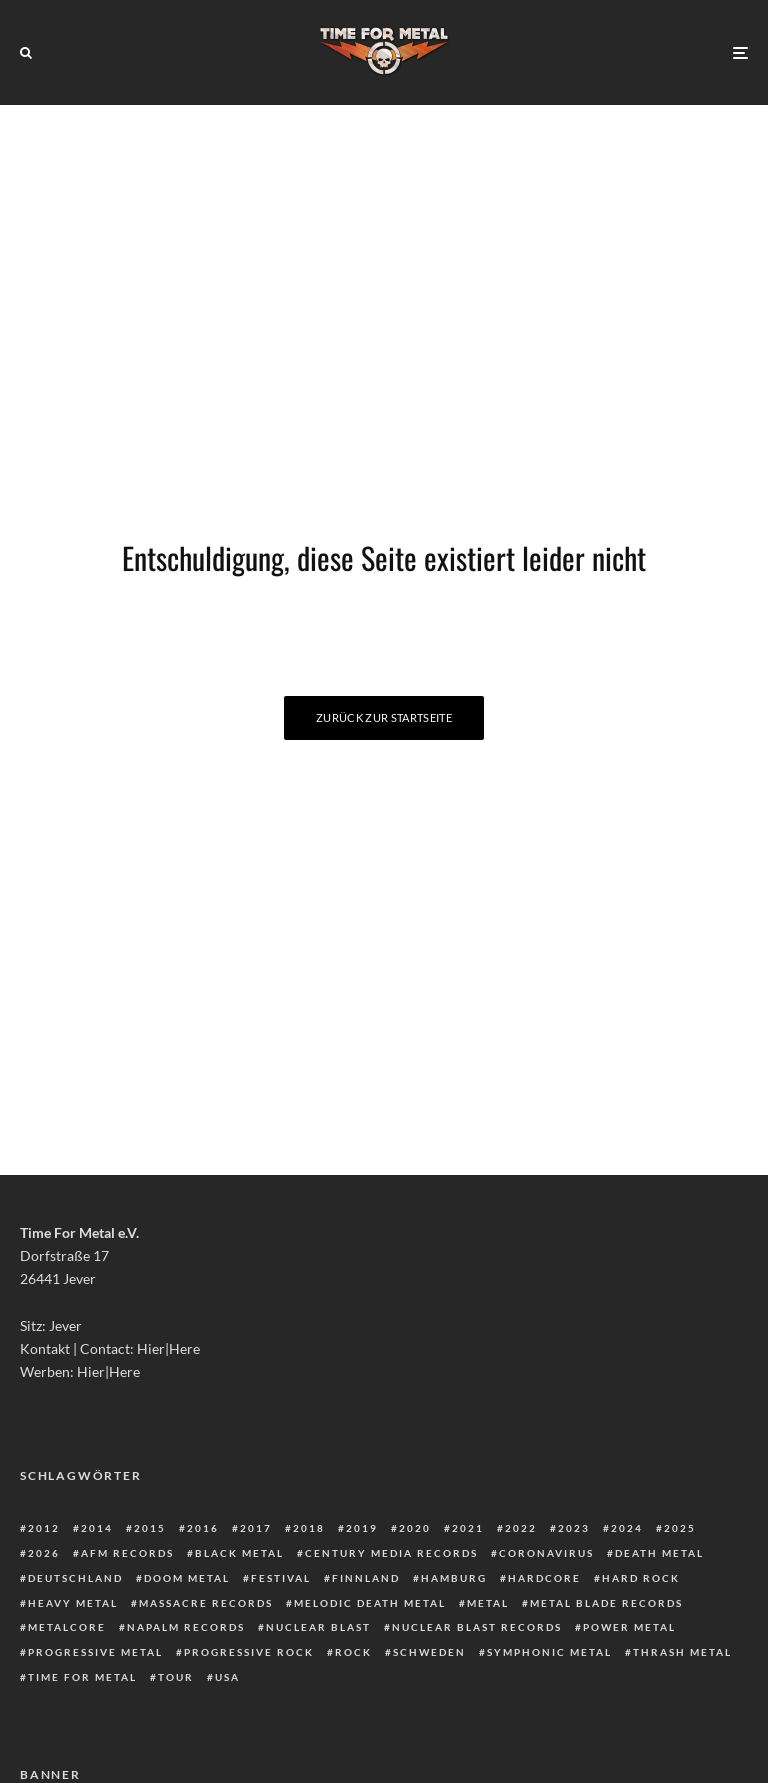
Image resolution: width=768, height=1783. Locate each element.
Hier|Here (168, 1348)
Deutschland (75, 1578)
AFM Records (127, 1553)
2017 (256, 1528)
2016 (203, 1528)
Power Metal (629, 1627)
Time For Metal (82, 1677)
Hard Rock (641, 1578)
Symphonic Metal (549, 1652)
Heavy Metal (73, 1603)
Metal (488, 1603)
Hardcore (544, 1578)
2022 (521, 1528)
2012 (44, 1528)
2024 (627, 1528)
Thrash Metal (682, 1652)
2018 (309, 1528)
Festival (281, 1578)
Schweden (429, 1652)
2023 (574, 1528)
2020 (415, 1528)
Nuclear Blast (318, 1627)
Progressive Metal (95, 1652)
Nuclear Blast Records (477, 1627)
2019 (362, 1528)
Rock (353, 1652)
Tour (176, 1677)
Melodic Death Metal (370, 1603)
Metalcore (67, 1627)
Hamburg (454, 1578)
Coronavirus (546, 1553)
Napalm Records (186, 1627)
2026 (44, 1553)
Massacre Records (206, 1603)
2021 (468, 1528)
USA (227, 1677)
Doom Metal (187, 1578)
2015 (150, 1528)
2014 (97, 1528)
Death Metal (659, 1553)
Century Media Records (391, 1553)
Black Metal (239, 1553)
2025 (680, 1528)
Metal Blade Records (606, 1603)
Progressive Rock (249, 1652)
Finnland (366, 1578)
